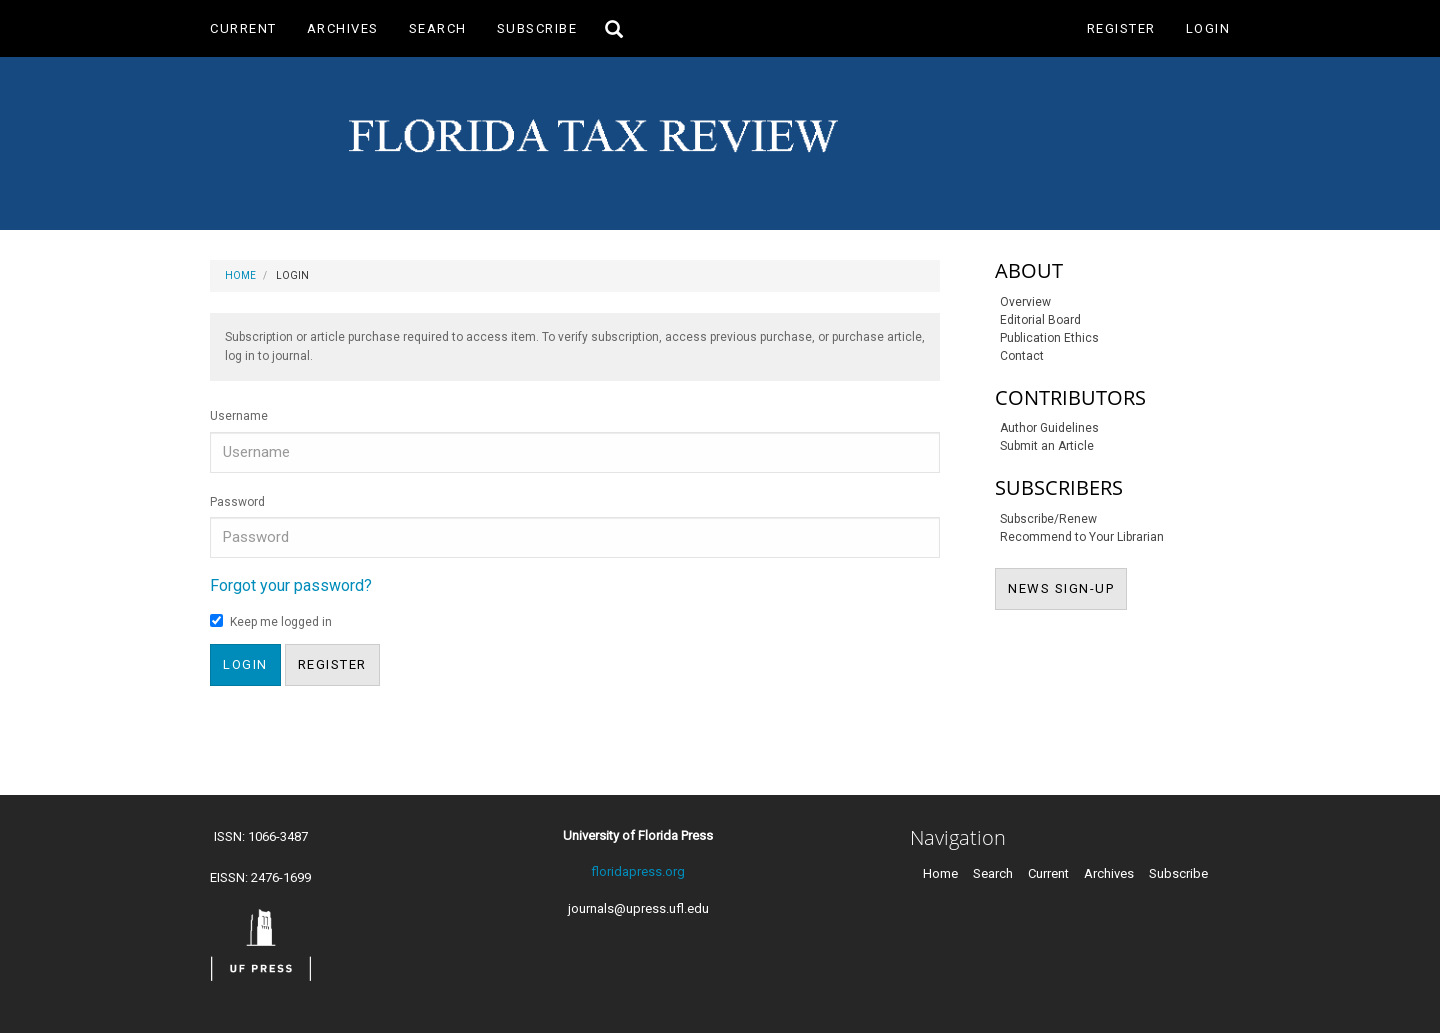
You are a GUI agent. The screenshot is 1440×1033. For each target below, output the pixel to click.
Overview (1025, 302)
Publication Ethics (1049, 338)
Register (1121, 28)
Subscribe (537, 28)
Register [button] (332, 664)
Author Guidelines (1049, 428)
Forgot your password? (291, 585)
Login (1208, 28)
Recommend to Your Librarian (1082, 537)
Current (243, 28)
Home (240, 275)
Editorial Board (1040, 320)
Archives (343, 28)
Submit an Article (1047, 446)
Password (237, 502)
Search (438, 28)
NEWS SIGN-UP (1067, 587)
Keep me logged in (271, 621)
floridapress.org (638, 871)
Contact (1022, 356)
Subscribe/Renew (1048, 519)
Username (239, 416)
